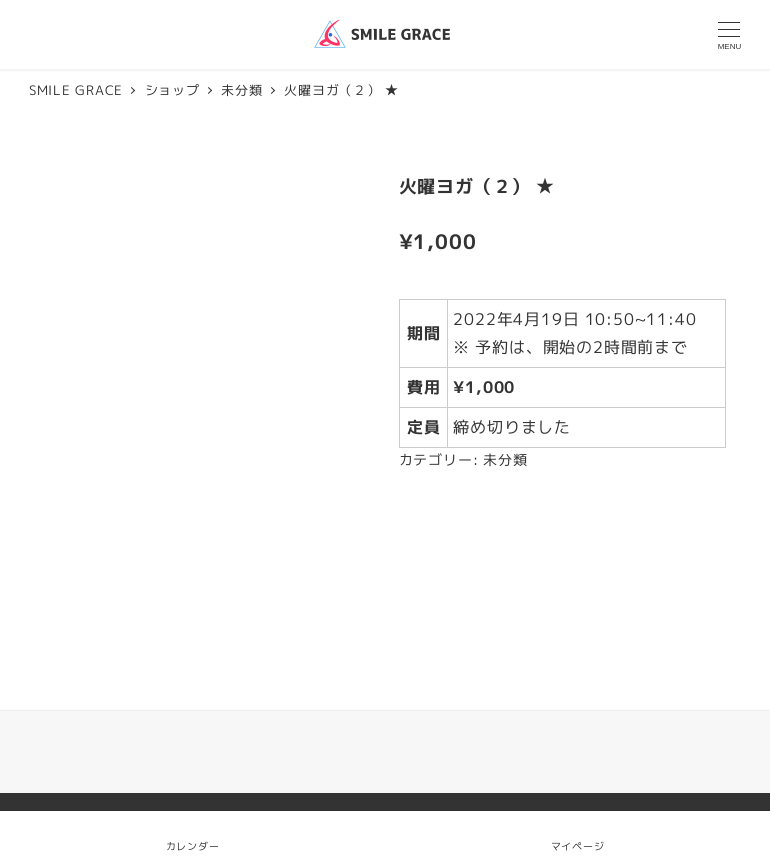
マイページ (578, 833)
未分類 (505, 460)
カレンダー (193, 846)
